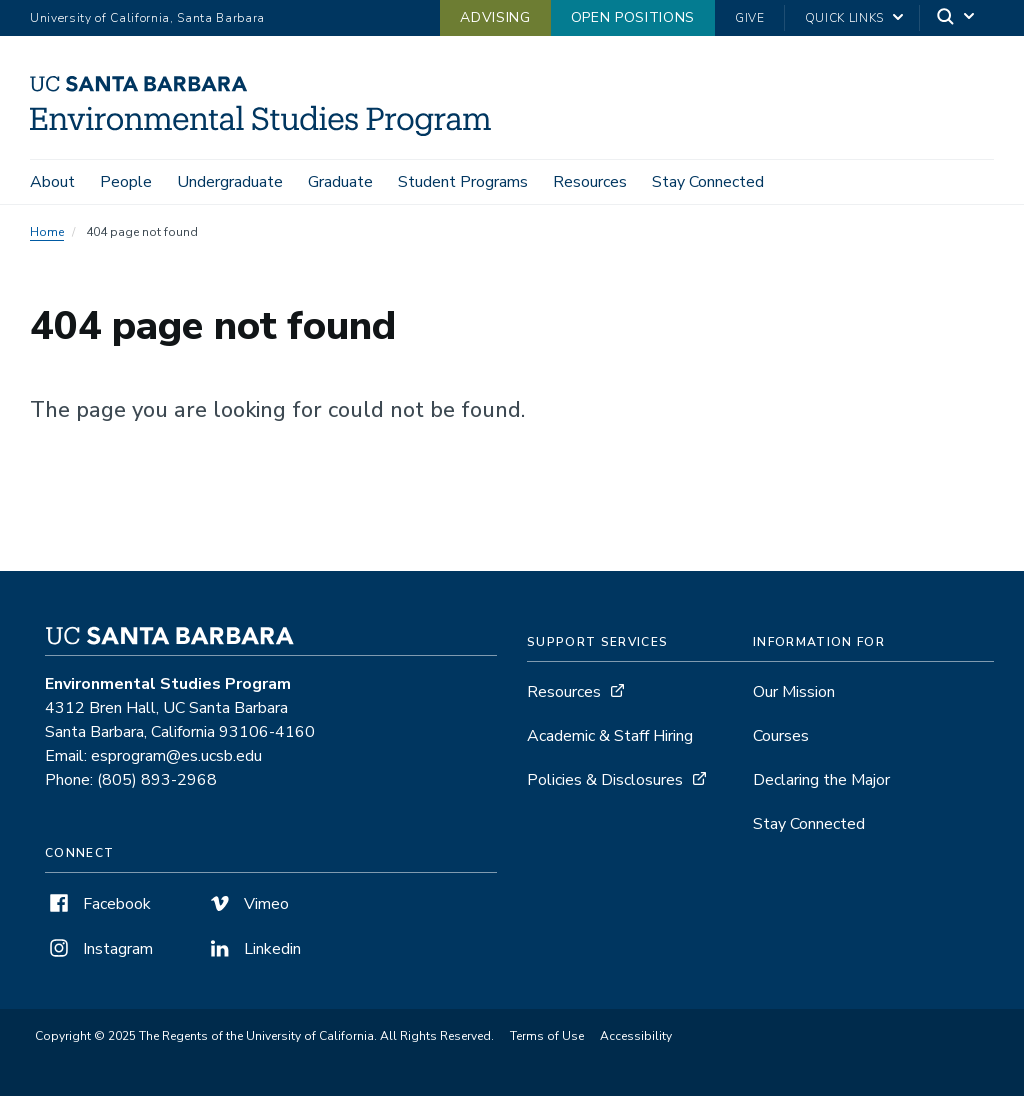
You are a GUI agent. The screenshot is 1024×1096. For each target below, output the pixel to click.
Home (47, 232)
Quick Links (844, 18)
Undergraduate (230, 182)
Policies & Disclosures (605, 780)
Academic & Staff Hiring (610, 736)
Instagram (99, 949)
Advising (495, 17)
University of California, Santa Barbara (147, 18)
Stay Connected (708, 182)
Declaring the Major (821, 780)
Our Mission (794, 692)
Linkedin (253, 949)
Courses (781, 736)
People (126, 182)
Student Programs (463, 182)
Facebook (98, 904)
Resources (590, 182)
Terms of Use (547, 1036)
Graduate (340, 182)
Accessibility (636, 1036)
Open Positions (633, 17)
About (52, 182)
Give (750, 18)
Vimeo (247, 904)
